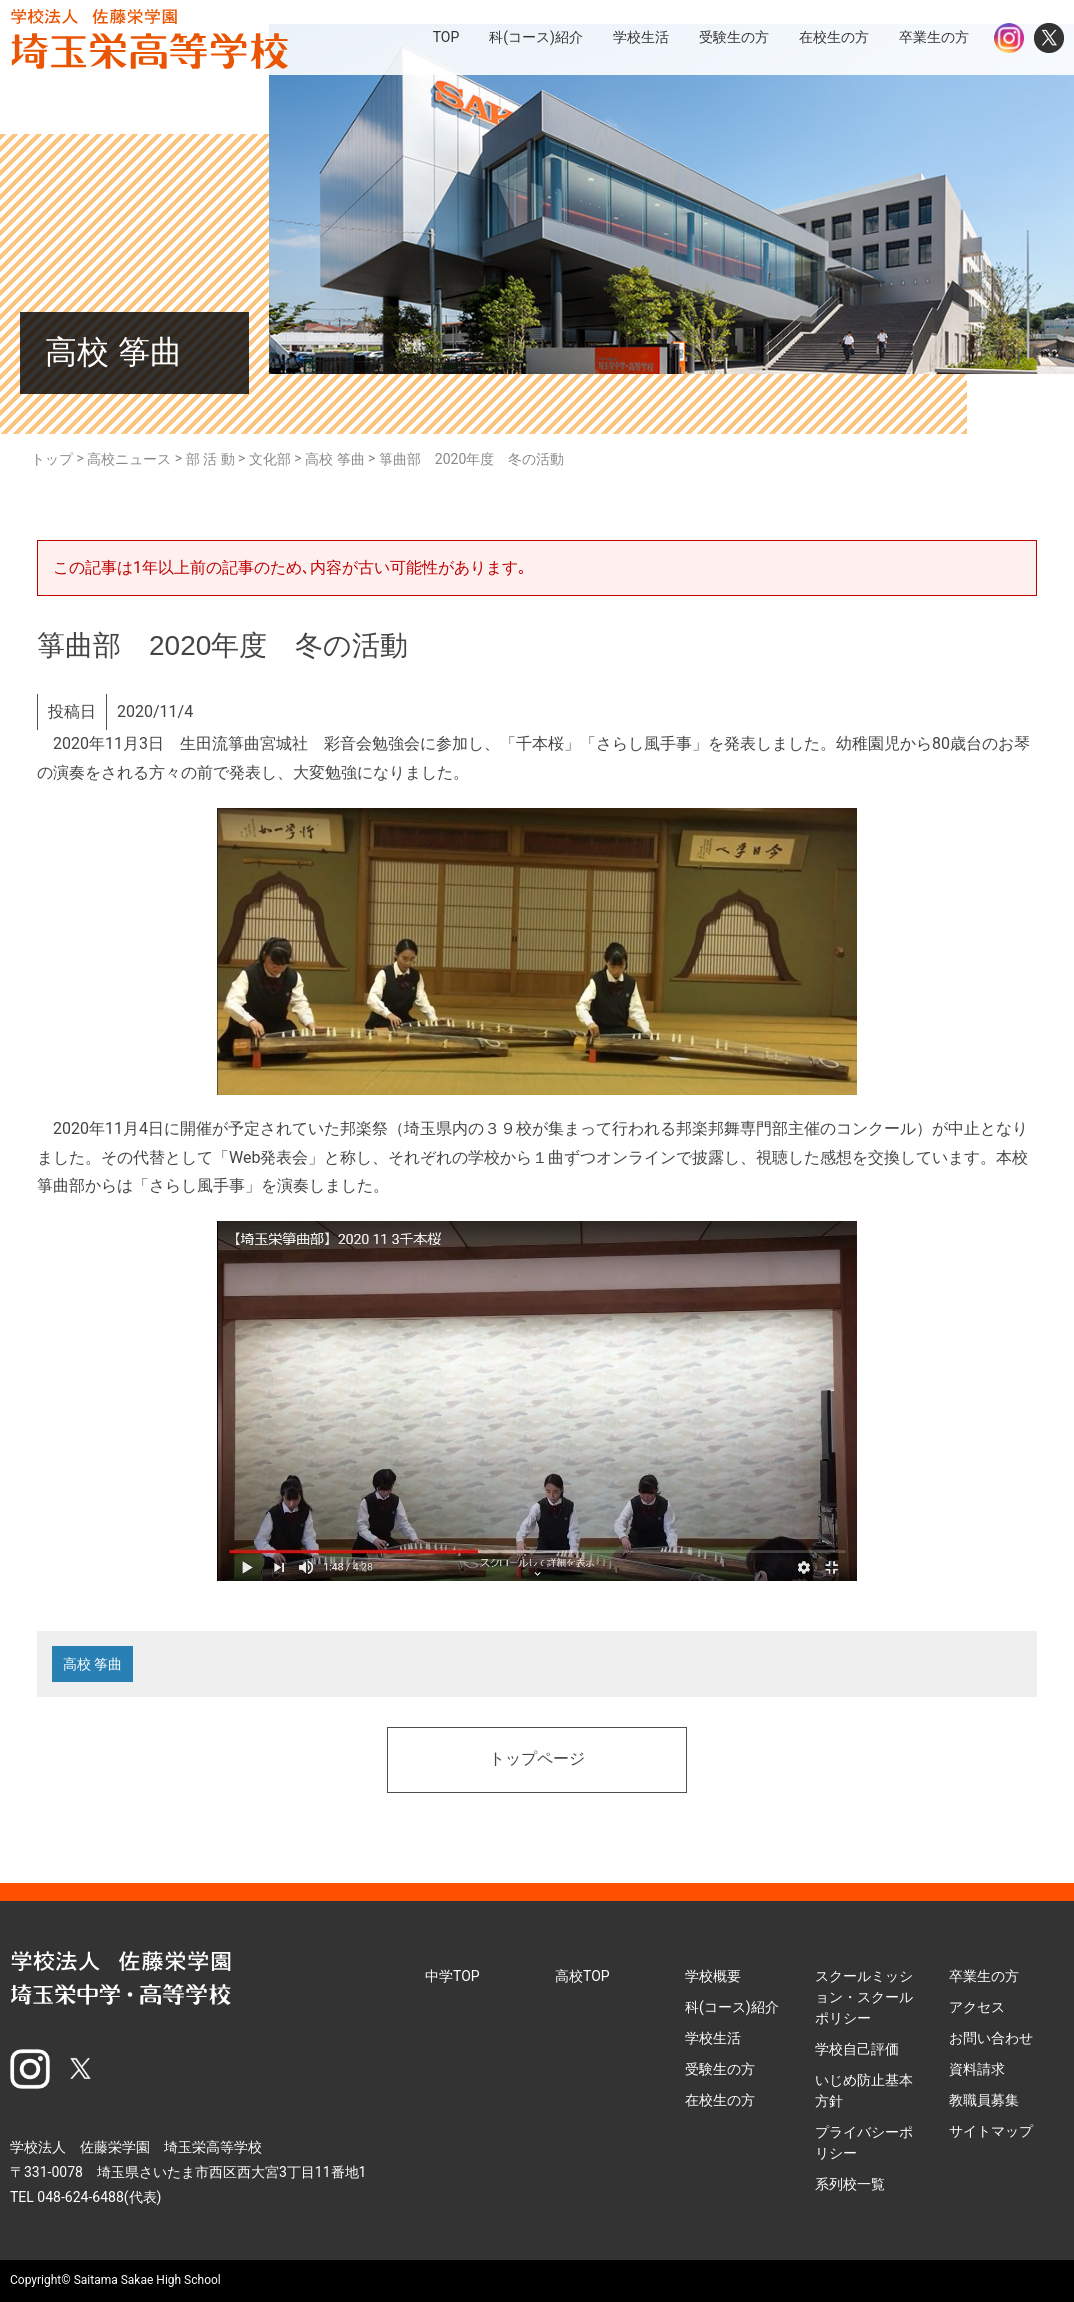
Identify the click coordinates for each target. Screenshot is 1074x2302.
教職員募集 (984, 2100)
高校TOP (582, 1976)
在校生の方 (720, 2100)
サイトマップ (991, 2131)
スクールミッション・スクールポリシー (864, 1997)
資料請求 (977, 2069)
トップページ (537, 1760)
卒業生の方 (984, 1976)
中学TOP (452, 1976)
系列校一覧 (850, 2184)
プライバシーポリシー (864, 2142)
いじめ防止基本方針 (864, 2090)
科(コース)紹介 (732, 2007)
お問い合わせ (991, 2038)
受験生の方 (720, 2069)
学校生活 (713, 2038)
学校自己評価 (857, 2049)
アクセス (977, 2007)
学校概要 (713, 1976)
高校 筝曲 (92, 1664)
